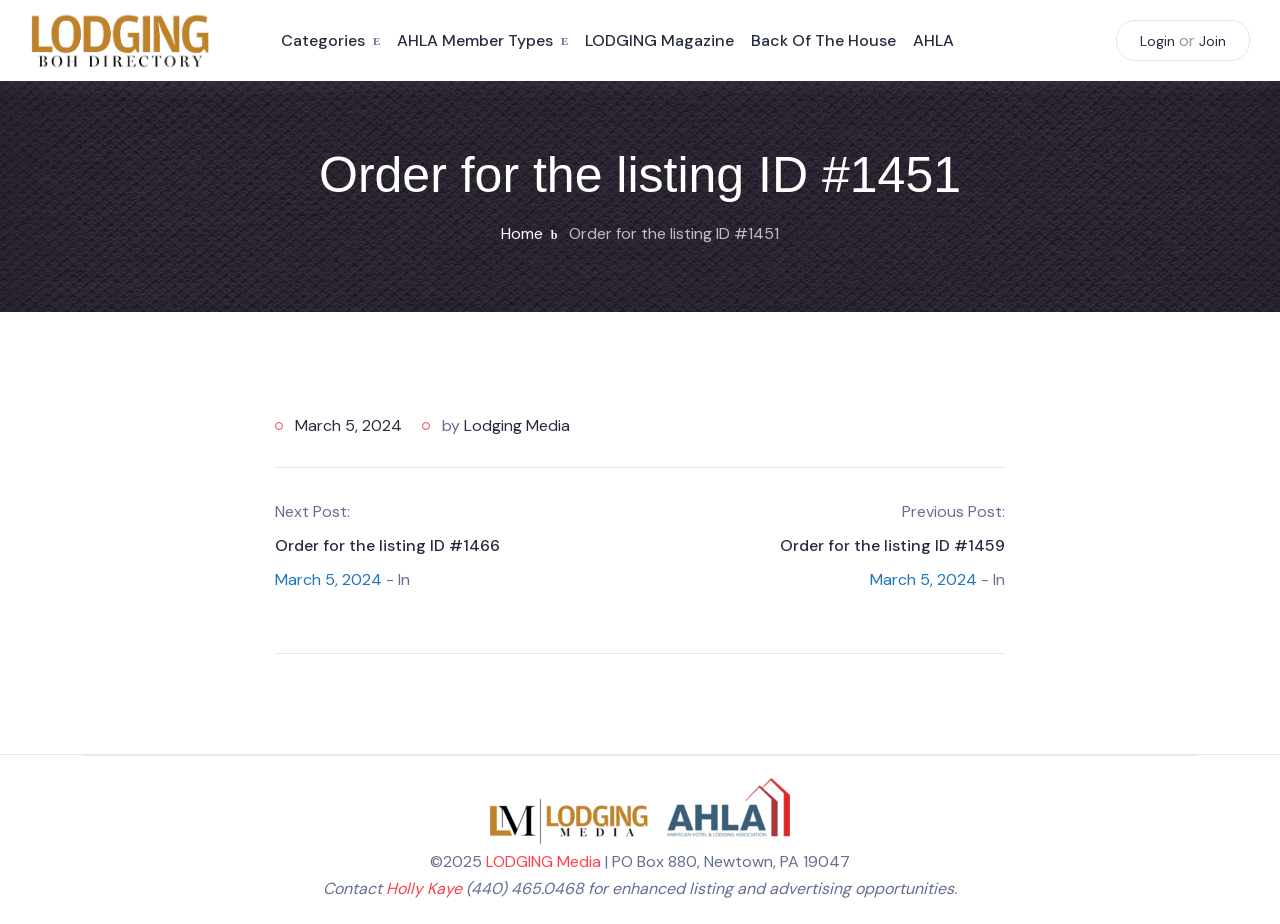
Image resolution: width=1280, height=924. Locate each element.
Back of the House (823, 40)
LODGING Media (543, 861)
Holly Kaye (424, 888)
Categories (323, 40)
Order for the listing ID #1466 (387, 545)
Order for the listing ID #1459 (892, 545)
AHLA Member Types (475, 40)
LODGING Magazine (659, 40)
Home (522, 233)
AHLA (933, 40)
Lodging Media (517, 425)
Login (1157, 41)
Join (1212, 41)
